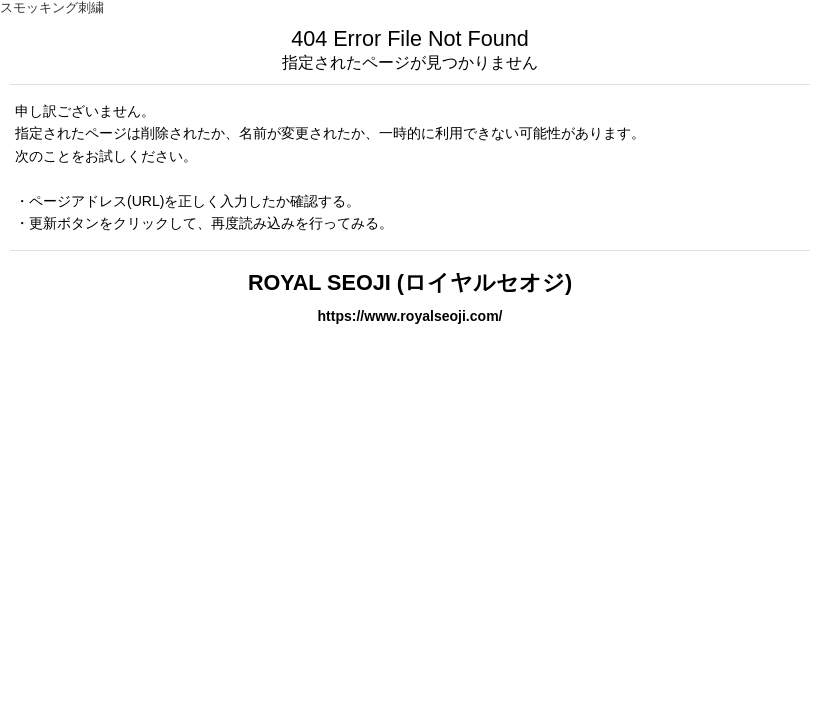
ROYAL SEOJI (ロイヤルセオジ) (410, 282)
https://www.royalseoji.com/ (409, 316)
